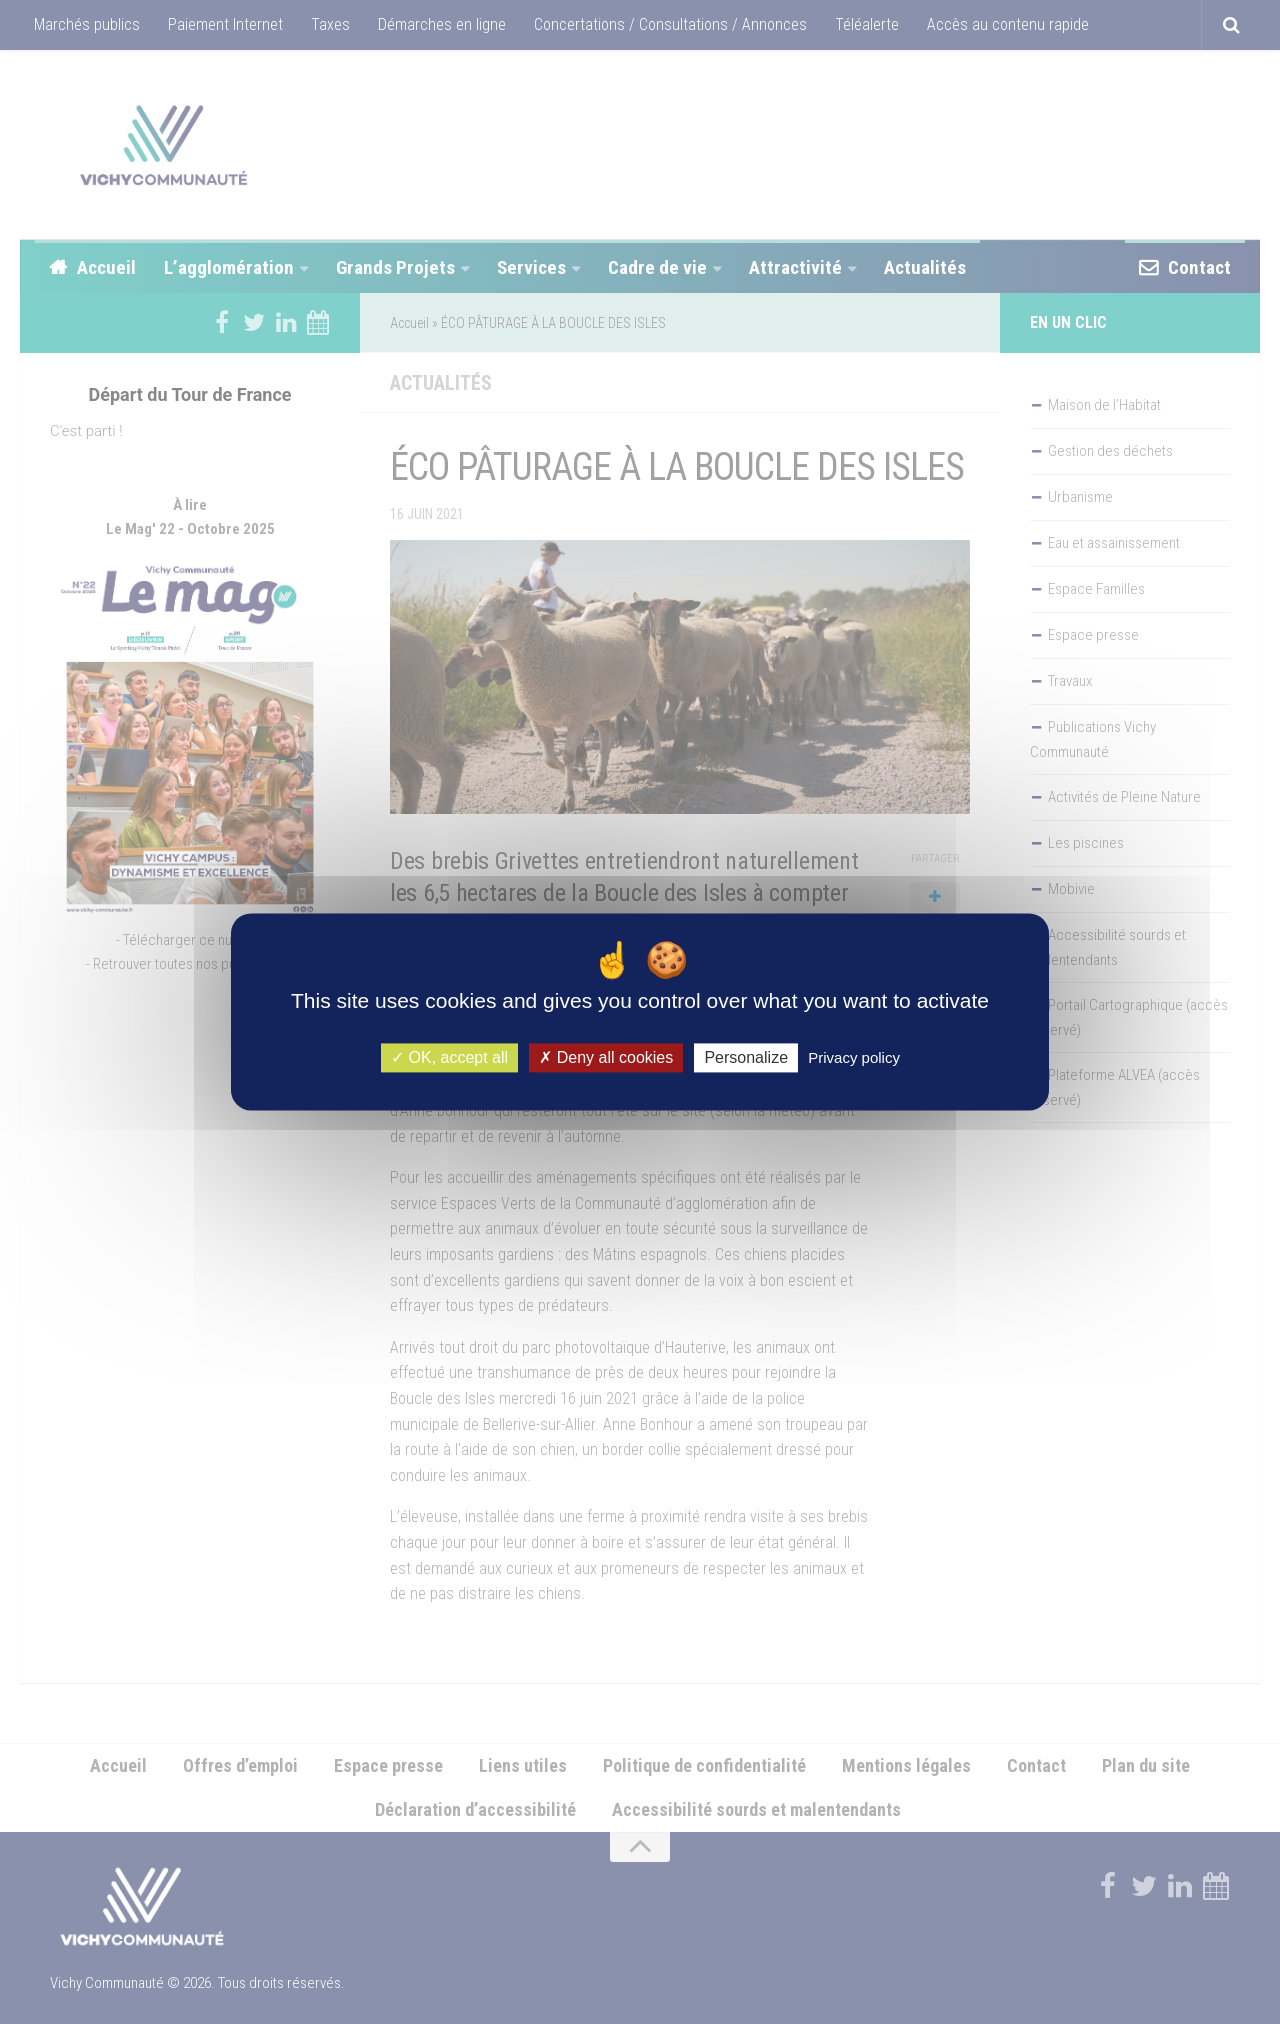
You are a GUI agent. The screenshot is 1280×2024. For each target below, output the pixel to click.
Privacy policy (854, 1057)
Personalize (746, 1057)
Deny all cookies (606, 1057)
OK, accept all (449, 1057)
